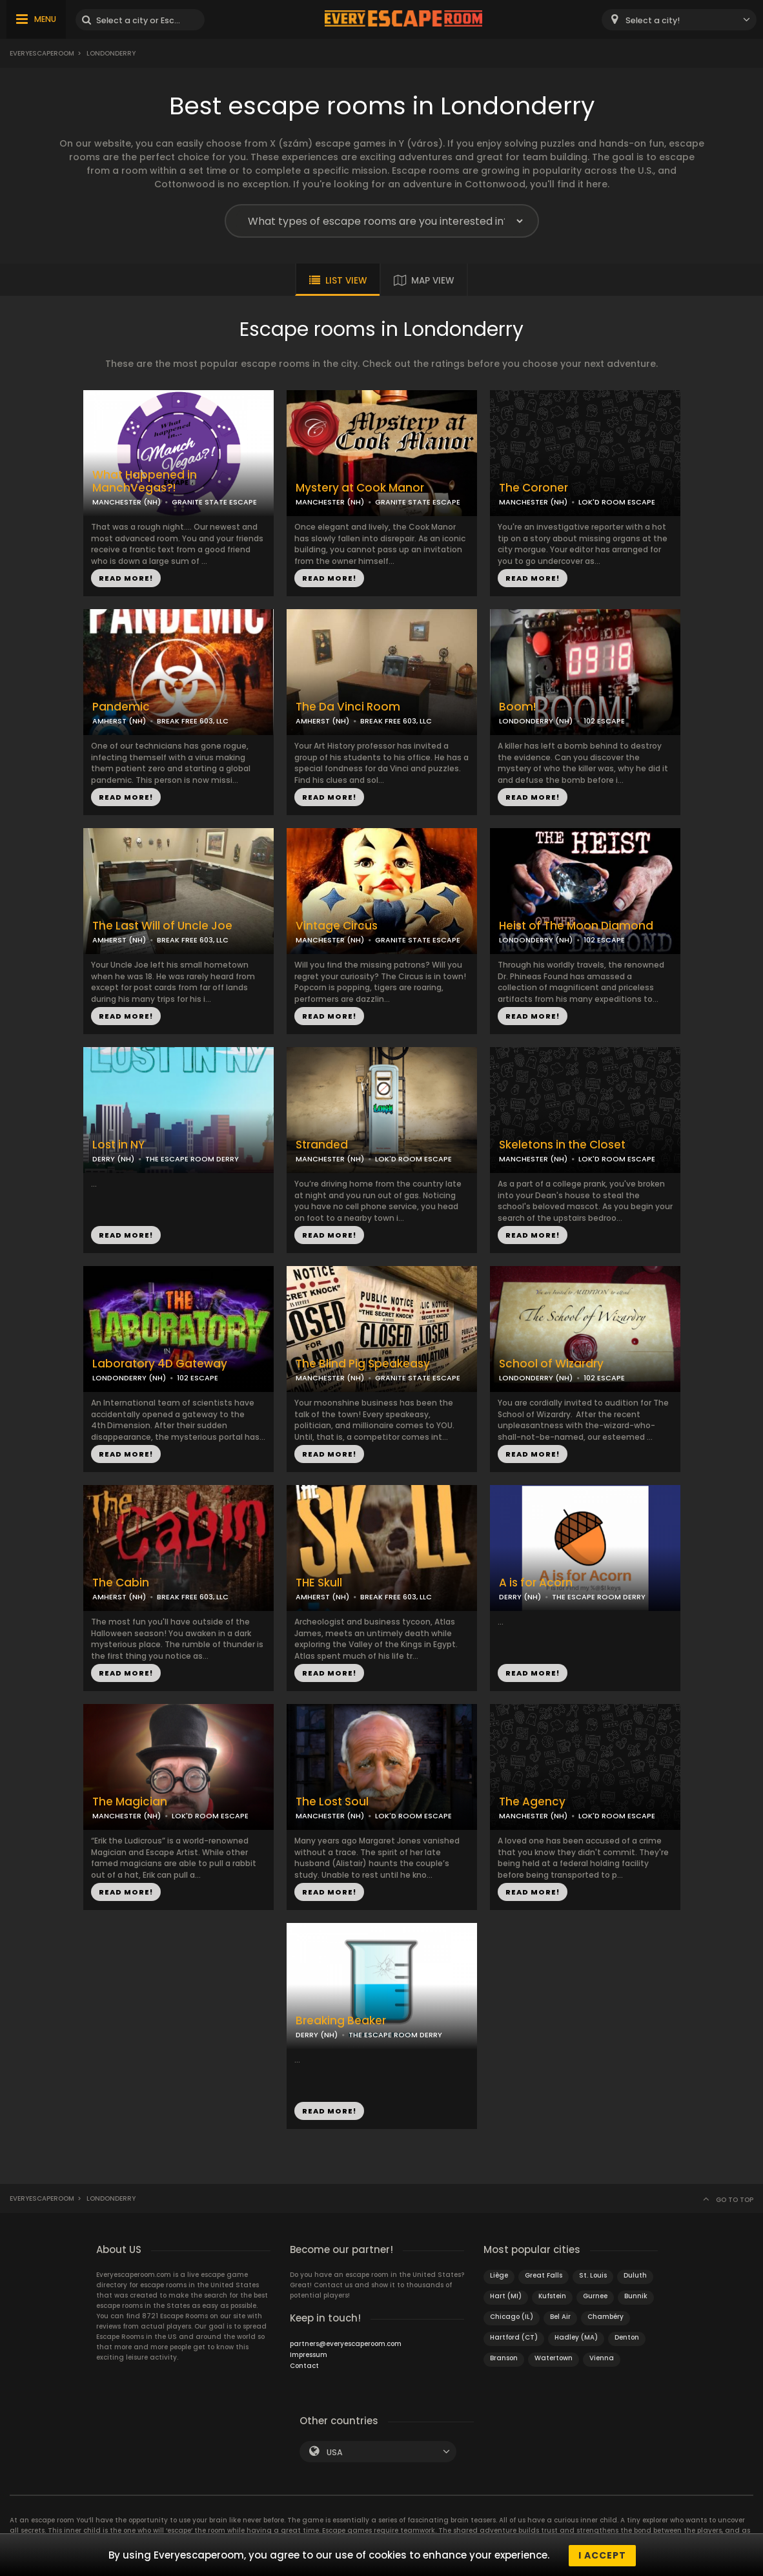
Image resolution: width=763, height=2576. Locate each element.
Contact (304, 2366)
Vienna (601, 2358)
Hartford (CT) (514, 2337)
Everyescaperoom (42, 53)
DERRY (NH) (113, 1159)
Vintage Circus (337, 926)
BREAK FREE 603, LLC (193, 721)
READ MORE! (126, 578)
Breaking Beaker (341, 2021)
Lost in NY (118, 1145)
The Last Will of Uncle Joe (162, 926)
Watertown (553, 2358)
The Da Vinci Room (348, 707)
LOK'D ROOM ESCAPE (616, 502)
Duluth (635, 2275)
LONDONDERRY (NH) (536, 721)
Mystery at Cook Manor (360, 488)
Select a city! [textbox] (653, 20)
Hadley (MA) (576, 2337)
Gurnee (595, 2296)
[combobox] (679, 19)
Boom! (517, 707)
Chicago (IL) (511, 2317)
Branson (504, 2358)
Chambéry (605, 2317)
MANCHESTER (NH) (126, 502)
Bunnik (635, 2296)
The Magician (129, 1802)
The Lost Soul (332, 1802)
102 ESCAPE (604, 721)
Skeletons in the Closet (562, 1145)
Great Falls (543, 2275)
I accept (602, 2555)
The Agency (532, 1802)
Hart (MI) (506, 2296)
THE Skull (319, 1583)
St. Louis (593, 2275)
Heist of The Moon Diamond (576, 926)
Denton (627, 2337)
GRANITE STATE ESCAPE (214, 502)
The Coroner (533, 488)
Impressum (308, 2355)
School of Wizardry (551, 1364)
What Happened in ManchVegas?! (144, 481)
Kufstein (552, 2296)
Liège (499, 2275)
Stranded (322, 1145)
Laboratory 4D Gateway (159, 1364)
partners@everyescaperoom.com (346, 2344)
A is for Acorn (536, 1583)
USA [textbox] (335, 2452)
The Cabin (120, 1583)
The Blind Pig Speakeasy (363, 1364)
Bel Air (560, 2317)
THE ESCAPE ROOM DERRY (192, 1159)
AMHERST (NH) (119, 721)
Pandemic (121, 707)
